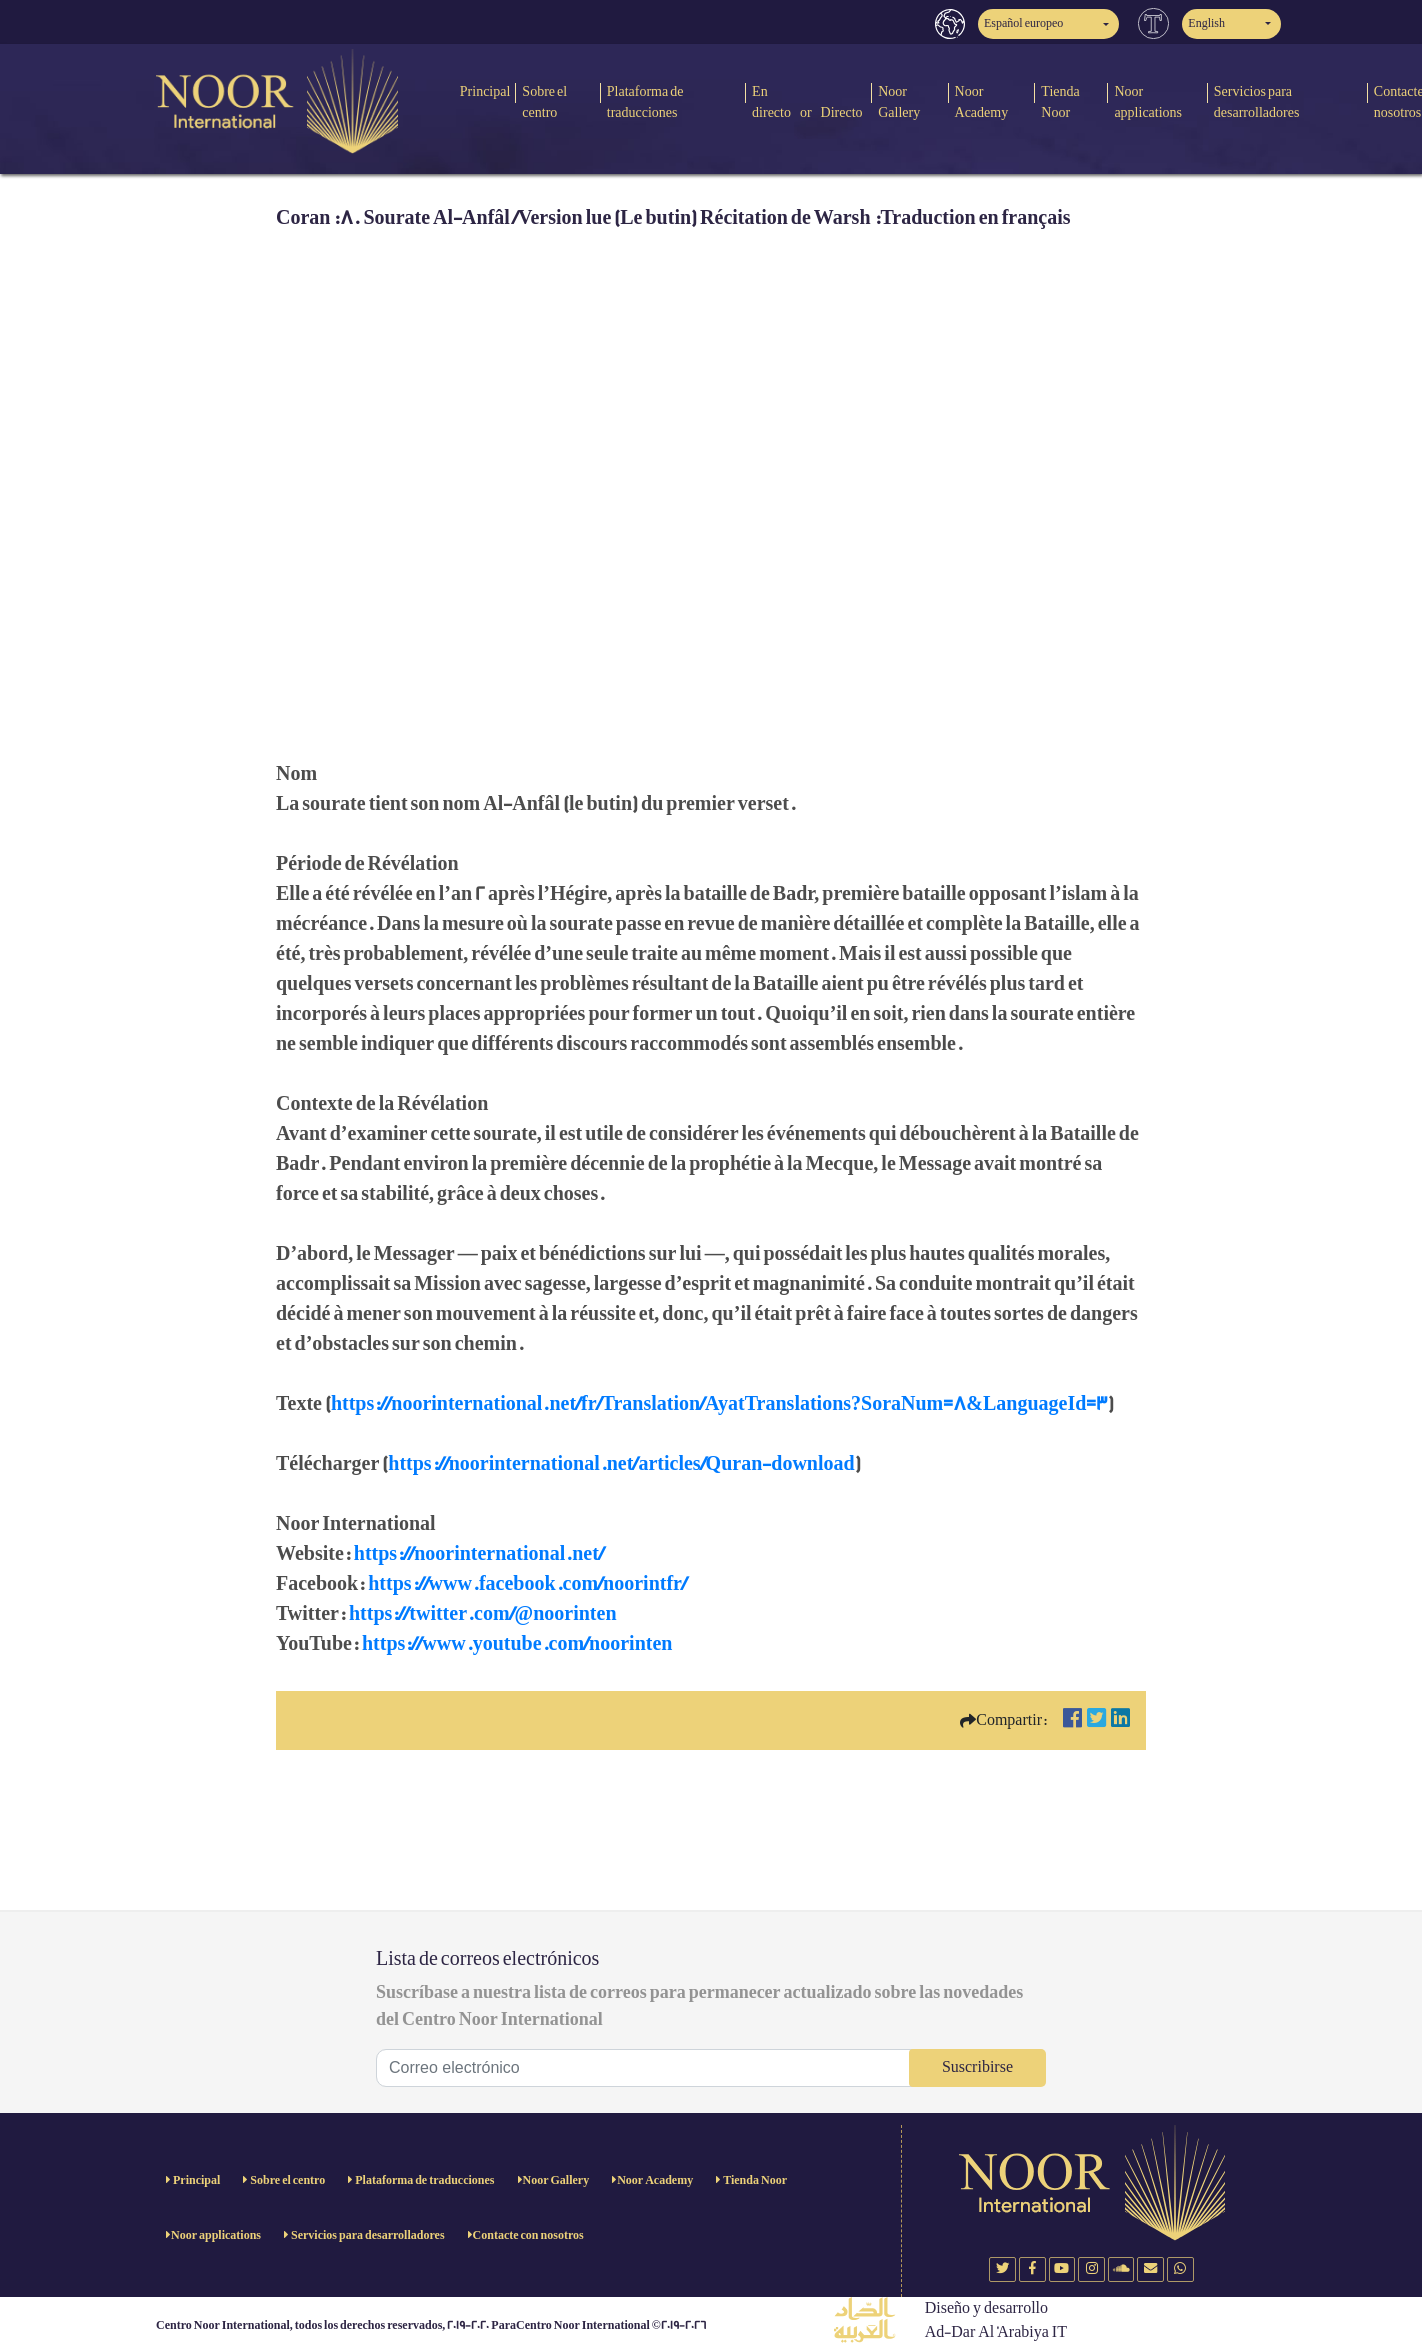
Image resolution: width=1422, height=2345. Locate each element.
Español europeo (1023, 23)
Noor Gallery (899, 102)
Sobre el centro (544, 102)
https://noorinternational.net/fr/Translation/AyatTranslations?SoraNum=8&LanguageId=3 (719, 1404)
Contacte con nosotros (528, 2235)
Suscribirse (977, 2067)
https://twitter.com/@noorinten (483, 1614)
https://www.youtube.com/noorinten (517, 1644)
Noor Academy (982, 102)
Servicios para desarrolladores (1257, 102)
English (1206, 23)
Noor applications (1148, 102)
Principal (485, 91)
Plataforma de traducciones (645, 102)
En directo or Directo (807, 102)
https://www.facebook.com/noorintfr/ (527, 1584)
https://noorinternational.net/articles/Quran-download (621, 1464)
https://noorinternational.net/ (479, 1554)
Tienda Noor (1060, 102)
